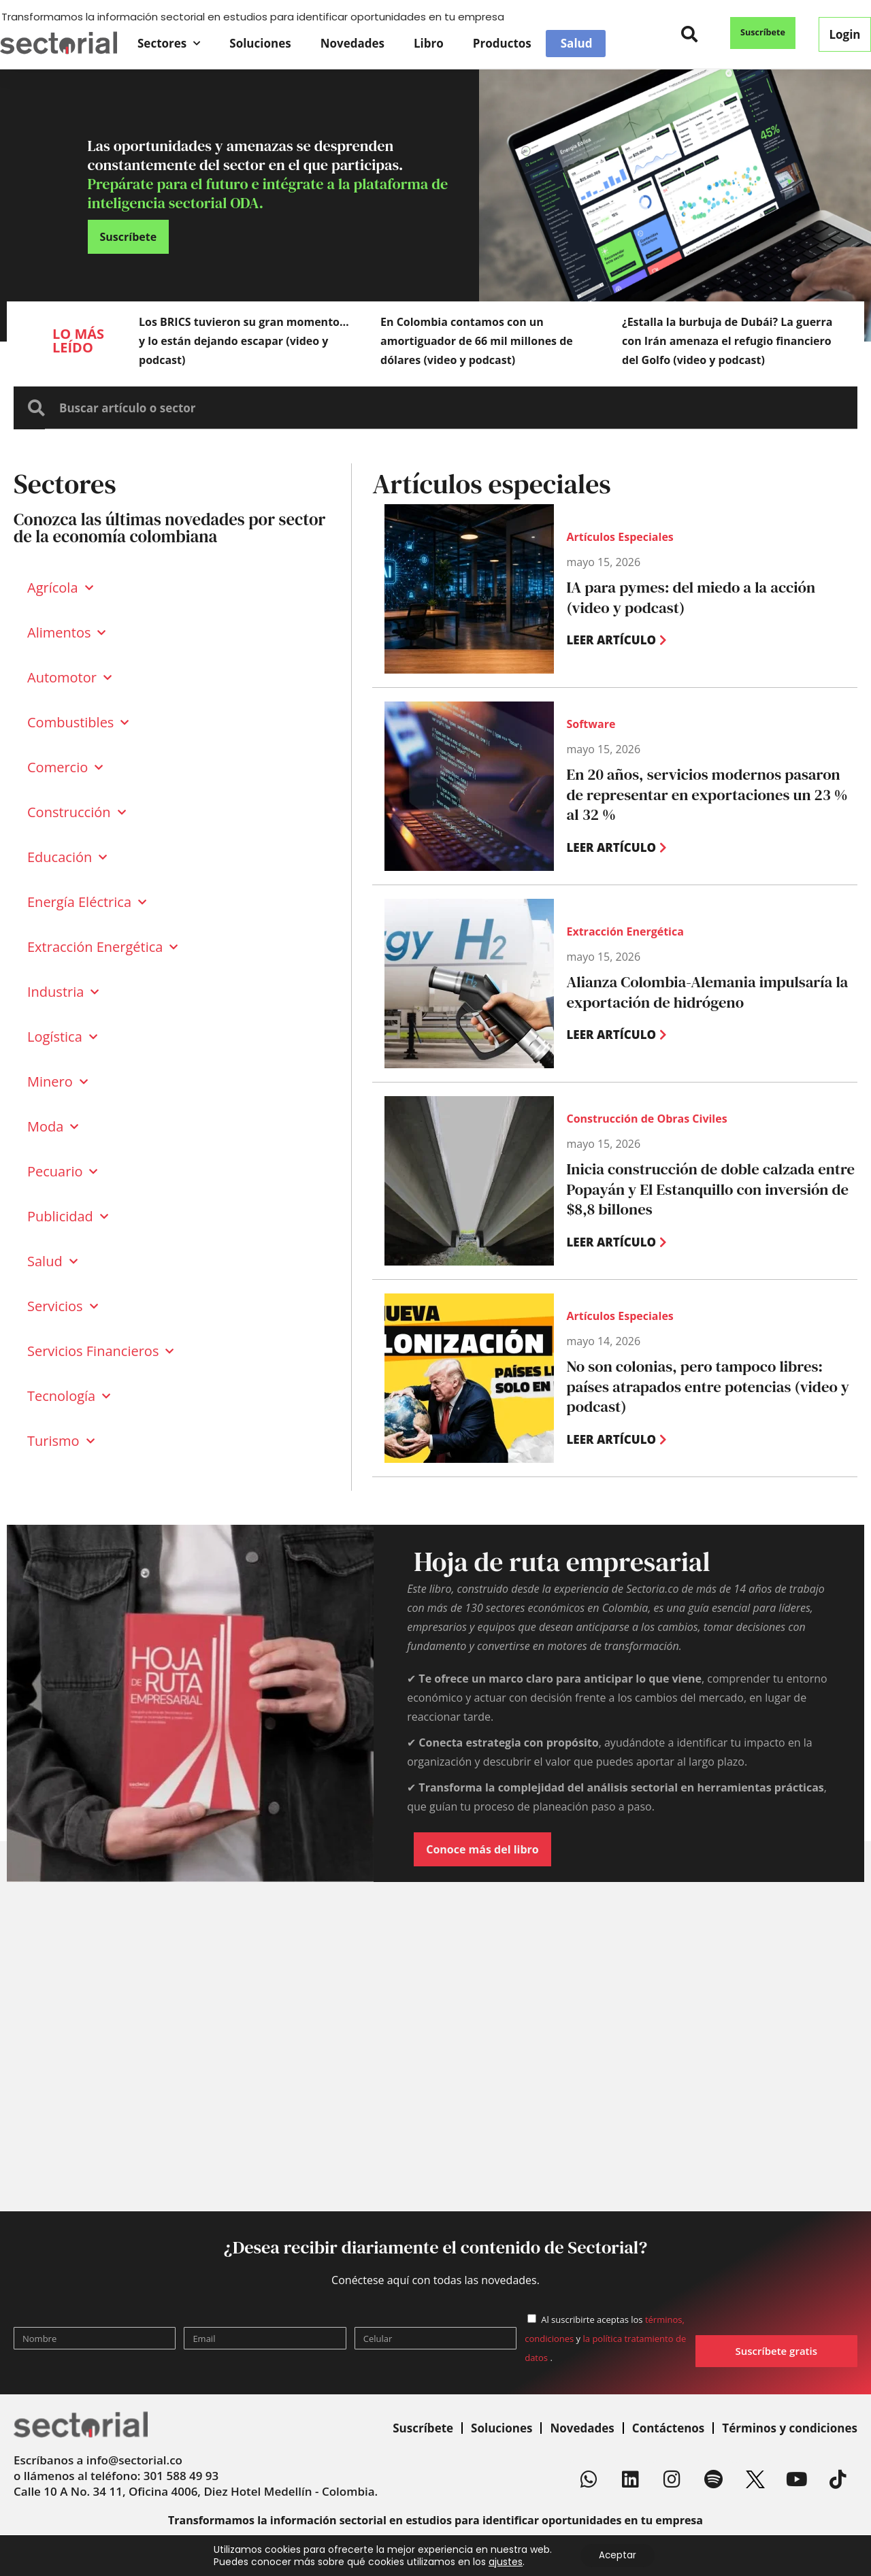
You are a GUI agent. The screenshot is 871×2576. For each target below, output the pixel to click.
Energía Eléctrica (86, 902)
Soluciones (260, 43)
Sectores (168, 43)
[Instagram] (672, 2479)
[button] (689, 34)
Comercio (65, 767)
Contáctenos (668, 2428)
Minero (57, 1081)
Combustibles (78, 722)
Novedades (352, 43)
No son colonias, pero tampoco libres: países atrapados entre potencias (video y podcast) (704, 1387)
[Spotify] (714, 2479)
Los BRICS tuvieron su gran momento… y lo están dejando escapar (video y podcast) (244, 340)
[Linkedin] (631, 2479)
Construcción (76, 812)
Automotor (69, 677)
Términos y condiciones (789, 2428)
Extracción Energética (102, 947)
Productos (502, 43)
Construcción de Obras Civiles (646, 1121)
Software (590, 735)
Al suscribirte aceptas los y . (605, 2338)
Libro (429, 43)
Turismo (61, 1441)
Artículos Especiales (619, 538)
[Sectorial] (58, 43)
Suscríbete (423, 2428)
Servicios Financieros (100, 1351)
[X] (755, 2479)
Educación (67, 857)
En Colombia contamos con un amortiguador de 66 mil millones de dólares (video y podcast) (476, 340)
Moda (52, 1126)
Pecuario (62, 1171)
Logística (62, 1036)
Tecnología (68, 1396)
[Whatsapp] (589, 2479)
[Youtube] (797, 2479)
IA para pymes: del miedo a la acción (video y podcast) (707, 597)
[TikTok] (838, 2479)
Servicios (62, 1306)
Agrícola (60, 587)
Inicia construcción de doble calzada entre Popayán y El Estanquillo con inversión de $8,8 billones (710, 1190)
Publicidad (67, 1216)
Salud (577, 43)
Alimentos (66, 632)
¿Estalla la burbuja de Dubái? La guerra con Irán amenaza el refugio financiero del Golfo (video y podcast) (727, 340)
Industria (63, 992)
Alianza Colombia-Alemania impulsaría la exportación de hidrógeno (695, 992)
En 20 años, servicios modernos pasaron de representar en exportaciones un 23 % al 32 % (710, 795)
